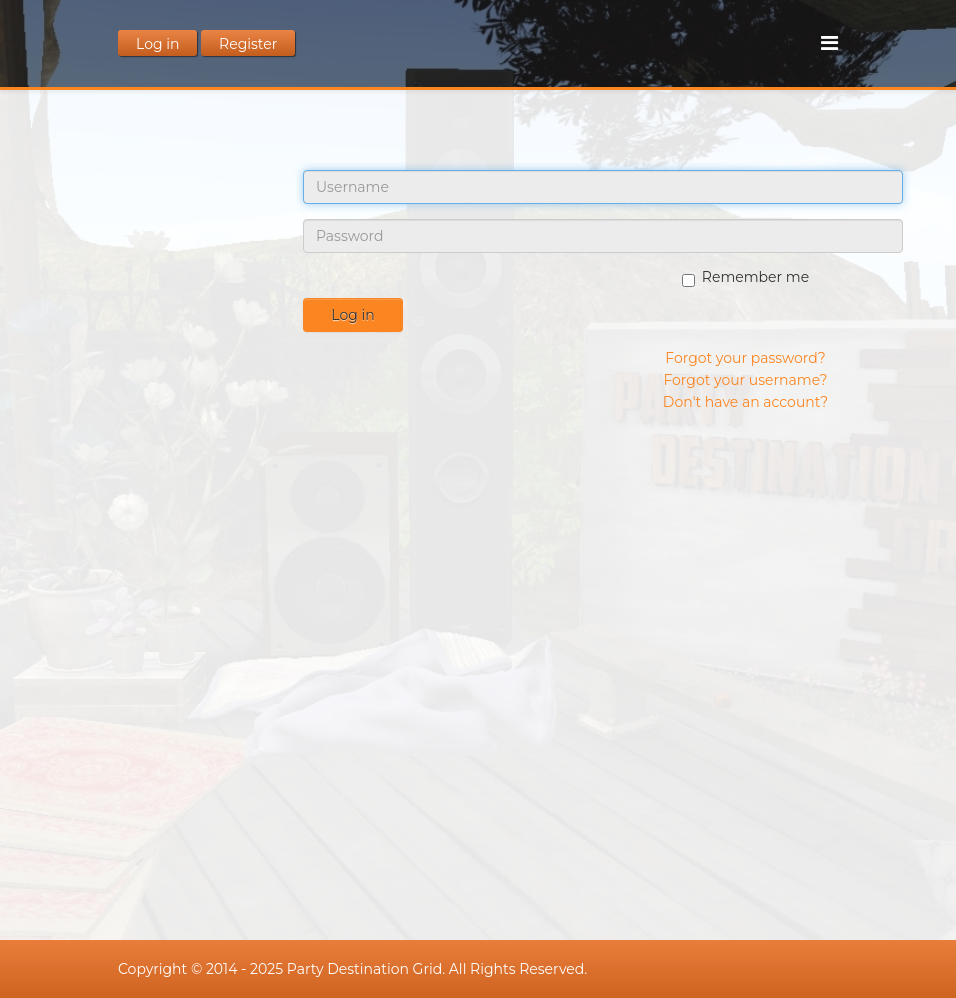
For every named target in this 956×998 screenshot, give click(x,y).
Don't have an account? (745, 402)
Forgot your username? (745, 380)
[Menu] (829, 43)
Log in (352, 315)
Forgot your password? (745, 358)
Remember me (745, 277)
